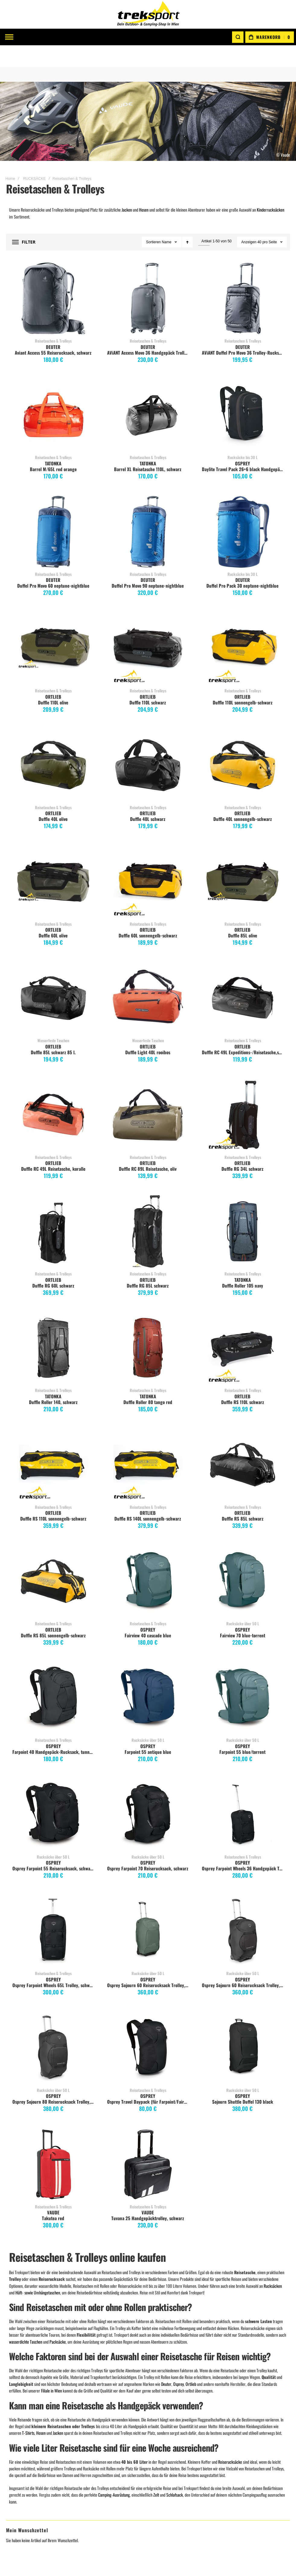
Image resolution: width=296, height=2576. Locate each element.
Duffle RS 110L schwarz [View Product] (242, 1327)
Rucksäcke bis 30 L (243, 436)
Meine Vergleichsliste (28, 2435)
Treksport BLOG (94, 2464)
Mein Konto (20, 2413)
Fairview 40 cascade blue (148, 1613)
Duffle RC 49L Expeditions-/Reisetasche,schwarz (243, 1030)
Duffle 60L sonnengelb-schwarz (148, 914)
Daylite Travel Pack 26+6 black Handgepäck (243, 447)
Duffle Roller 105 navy (242, 1264)
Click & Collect (164, 2428)
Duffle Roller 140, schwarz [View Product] (53, 1327)
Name (167, 221)
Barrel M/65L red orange (53, 447)
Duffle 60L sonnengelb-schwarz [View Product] (148, 860)
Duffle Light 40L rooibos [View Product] (148, 976)
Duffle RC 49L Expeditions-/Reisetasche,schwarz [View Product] (242, 976)
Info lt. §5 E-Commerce (100, 2435)
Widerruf (159, 2457)
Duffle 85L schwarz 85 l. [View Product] (53, 976)
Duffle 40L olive (53, 797)
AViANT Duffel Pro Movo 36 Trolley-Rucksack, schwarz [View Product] (242, 277)
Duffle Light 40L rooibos (147, 1030)
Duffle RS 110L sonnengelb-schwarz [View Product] (53, 1443)
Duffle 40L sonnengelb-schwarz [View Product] (242, 743)
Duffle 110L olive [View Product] (53, 627)
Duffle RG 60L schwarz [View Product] (53, 1210)
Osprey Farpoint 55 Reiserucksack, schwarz (53, 1847)
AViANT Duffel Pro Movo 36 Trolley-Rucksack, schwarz (243, 331)
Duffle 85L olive (242, 914)
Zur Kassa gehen (24, 2442)
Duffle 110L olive (53, 681)
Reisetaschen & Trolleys (53, 319)
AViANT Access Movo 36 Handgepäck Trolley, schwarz (148, 331)
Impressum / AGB (96, 2428)
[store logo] (148, 14)
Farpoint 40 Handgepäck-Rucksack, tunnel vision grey (54, 1730)
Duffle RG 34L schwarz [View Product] (242, 1093)
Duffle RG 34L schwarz (242, 1147)
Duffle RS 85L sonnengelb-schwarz (53, 1613)
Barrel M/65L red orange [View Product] (53, 394)
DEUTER (53, 325)
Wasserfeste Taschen (53, 1019)
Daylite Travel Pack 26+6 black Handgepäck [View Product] (242, 394)
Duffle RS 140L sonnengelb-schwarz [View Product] (148, 1443)
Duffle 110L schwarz (147, 681)
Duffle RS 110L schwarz (242, 1380)
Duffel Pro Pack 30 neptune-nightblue (242, 564)
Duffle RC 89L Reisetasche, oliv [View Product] (148, 1093)
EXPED (229, 2435)
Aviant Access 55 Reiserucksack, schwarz (53, 331)
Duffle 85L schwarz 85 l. (53, 1030)
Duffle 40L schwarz (147, 797)
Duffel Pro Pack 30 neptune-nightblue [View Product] (242, 510)
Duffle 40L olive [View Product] (53, 743)
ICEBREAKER (235, 2457)
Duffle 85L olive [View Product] (242, 860)
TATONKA (53, 442)
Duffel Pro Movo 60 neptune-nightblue (53, 564)
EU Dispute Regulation (171, 2449)
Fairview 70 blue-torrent (242, 1613)
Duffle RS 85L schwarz (242, 1497)
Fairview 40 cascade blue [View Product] (148, 1560)
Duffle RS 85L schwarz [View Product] (242, 1443)
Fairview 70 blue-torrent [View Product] (242, 1560)
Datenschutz (162, 2464)
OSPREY (242, 442)
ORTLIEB (53, 675)
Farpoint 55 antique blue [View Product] (148, 1676)
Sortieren (153, 221)
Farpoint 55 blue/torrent (242, 1730)
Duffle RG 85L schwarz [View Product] (148, 1210)
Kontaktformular (95, 2413)
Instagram (90, 2449)
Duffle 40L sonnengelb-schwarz (242, 797)
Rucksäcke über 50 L (242, 1602)
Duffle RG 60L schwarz (53, 1264)
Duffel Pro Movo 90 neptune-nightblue (148, 564)
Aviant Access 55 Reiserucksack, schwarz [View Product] (53, 277)
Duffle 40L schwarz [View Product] (148, 743)
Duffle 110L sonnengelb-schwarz (242, 681)
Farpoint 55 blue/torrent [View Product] (242, 1676)
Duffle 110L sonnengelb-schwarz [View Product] (242, 627)
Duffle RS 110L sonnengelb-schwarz (53, 1497)
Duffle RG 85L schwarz (148, 1264)
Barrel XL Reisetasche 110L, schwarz (147, 447)
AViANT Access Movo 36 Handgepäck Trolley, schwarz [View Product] (148, 277)
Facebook (89, 2442)
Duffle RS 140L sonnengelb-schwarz (147, 1497)
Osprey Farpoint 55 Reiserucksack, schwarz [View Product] (53, 1793)
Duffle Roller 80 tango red (147, 1380)
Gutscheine (161, 2420)
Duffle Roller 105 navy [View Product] (242, 1210)
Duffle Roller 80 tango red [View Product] (148, 1327)
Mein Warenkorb (25, 2420)
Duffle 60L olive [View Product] (53, 860)
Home (10, 157)
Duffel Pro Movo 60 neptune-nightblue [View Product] (53, 510)
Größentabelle (164, 2435)
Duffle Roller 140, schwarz (53, 1380)
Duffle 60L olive (53, 914)
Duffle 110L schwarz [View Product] (148, 627)
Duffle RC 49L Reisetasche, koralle (53, 1147)
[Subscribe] (270, 2330)
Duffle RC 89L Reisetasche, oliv (148, 1147)
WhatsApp (90, 2457)
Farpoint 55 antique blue (148, 1730)
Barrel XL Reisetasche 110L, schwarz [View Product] (148, 394)
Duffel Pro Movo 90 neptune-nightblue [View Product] (148, 510)
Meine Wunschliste (26, 2428)
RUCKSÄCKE (34, 157)
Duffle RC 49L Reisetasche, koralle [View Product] (53, 1093)
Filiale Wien (91, 2420)
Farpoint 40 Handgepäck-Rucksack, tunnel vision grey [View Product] (53, 1676)
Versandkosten (165, 2413)
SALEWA (230, 2449)
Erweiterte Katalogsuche (173, 2442)
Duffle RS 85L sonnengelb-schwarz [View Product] (53, 1560)
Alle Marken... (235, 2464)
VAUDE (229, 2413)
